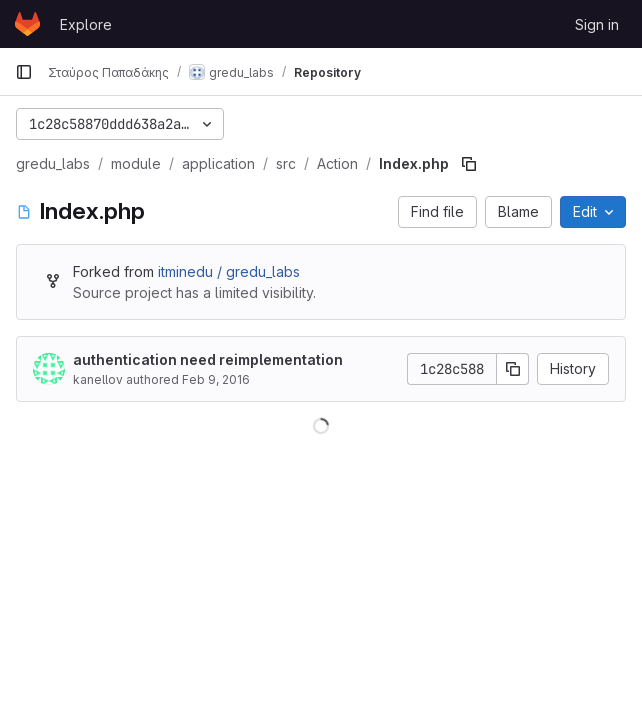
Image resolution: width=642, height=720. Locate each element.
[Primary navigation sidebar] (24, 72)
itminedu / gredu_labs (229, 271)
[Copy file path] (469, 164)
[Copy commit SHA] (513, 369)
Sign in (597, 24)
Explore (86, 24)
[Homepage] (27, 24)
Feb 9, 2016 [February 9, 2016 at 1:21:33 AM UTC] (216, 379)
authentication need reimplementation (208, 359)
